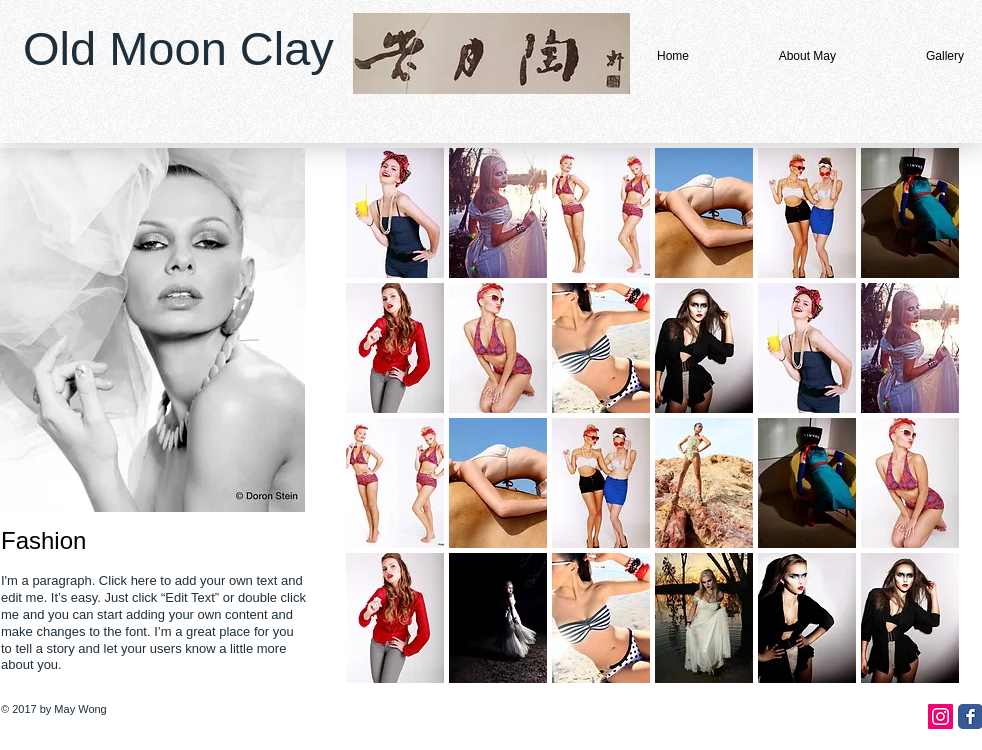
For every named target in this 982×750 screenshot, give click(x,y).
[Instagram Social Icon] (940, 716)
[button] (395, 213)
